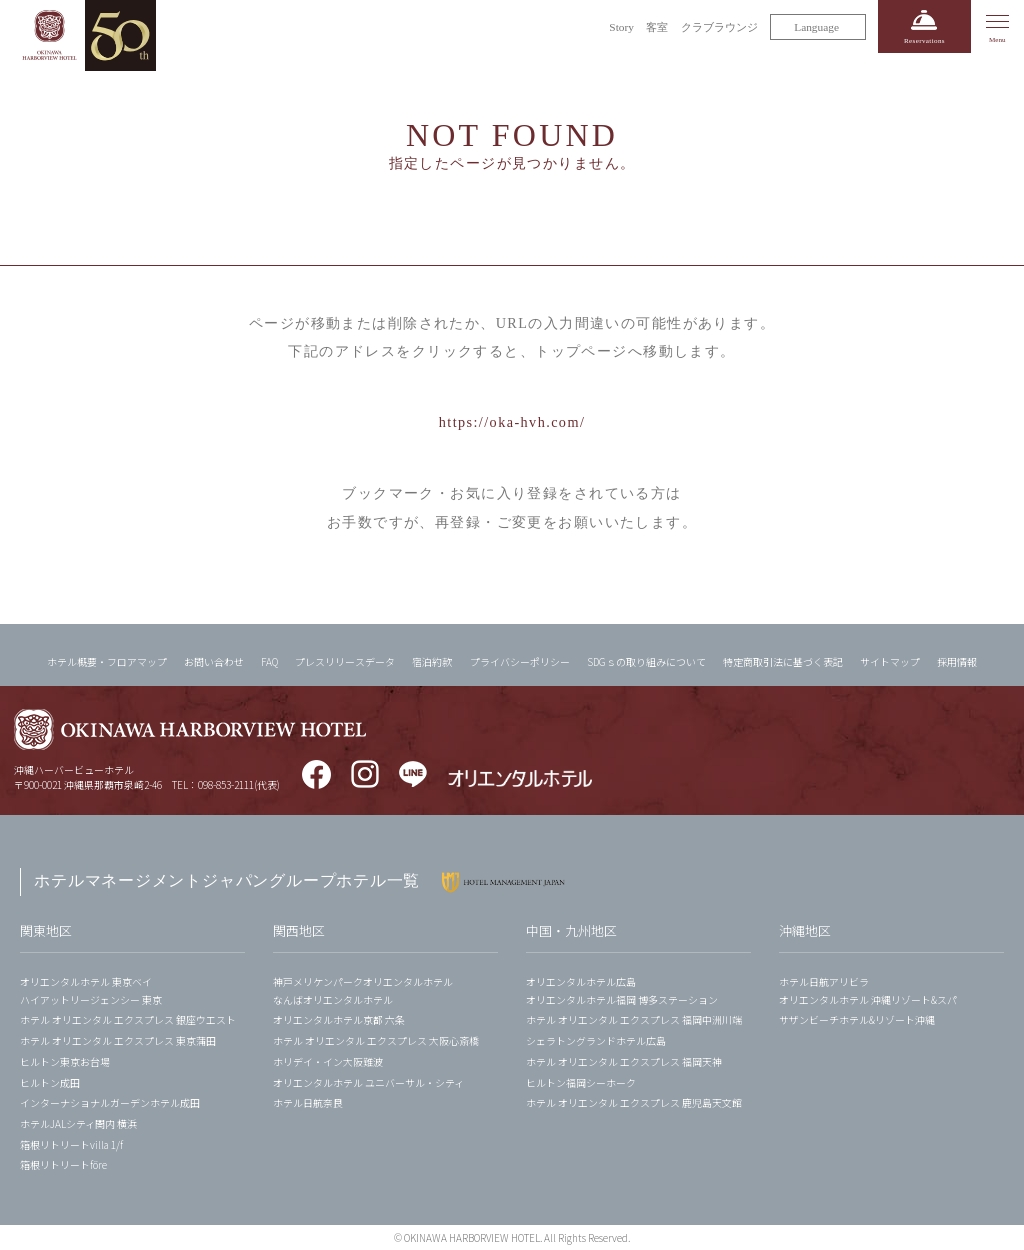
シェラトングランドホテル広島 (596, 1040)
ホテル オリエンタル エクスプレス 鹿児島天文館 (634, 1102)
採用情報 (957, 661)
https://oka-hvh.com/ (512, 422)
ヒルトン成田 (50, 1082)
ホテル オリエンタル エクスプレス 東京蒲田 (118, 1040)
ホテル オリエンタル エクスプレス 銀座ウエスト (128, 1019)
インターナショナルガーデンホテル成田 (110, 1102)
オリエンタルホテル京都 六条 (339, 1019)
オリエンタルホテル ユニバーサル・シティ (368, 1082)
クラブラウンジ (719, 27)
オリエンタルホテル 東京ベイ (86, 981)
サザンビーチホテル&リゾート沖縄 (857, 1019)
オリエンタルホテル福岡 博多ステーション (622, 999)
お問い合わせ (214, 661)
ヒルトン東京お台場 (65, 1061)
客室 (657, 27)
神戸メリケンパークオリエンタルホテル (363, 981)
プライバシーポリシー (520, 661)
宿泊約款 (432, 661)
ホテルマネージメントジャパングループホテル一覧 (227, 880)
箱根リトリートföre (63, 1164)
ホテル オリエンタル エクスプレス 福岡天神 (624, 1061)
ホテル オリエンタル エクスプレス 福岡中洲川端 (634, 1019)
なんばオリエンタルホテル (333, 999)
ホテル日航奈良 (308, 1102)
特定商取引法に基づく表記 (783, 661)
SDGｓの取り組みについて (646, 661)
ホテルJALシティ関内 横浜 (78, 1123)
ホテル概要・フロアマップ (107, 661)
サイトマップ (890, 661)
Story (621, 27)
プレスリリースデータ (345, 661)
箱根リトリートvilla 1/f (71, 1144)
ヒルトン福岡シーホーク (581, 1082)
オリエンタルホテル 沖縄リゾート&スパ (868, 999)
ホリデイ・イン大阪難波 (328, 1061)
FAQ (269, 661)
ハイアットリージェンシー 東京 (91, 999)
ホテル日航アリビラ (824, 981)
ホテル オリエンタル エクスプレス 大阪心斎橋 (376, 1040)
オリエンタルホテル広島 (581, 981)
